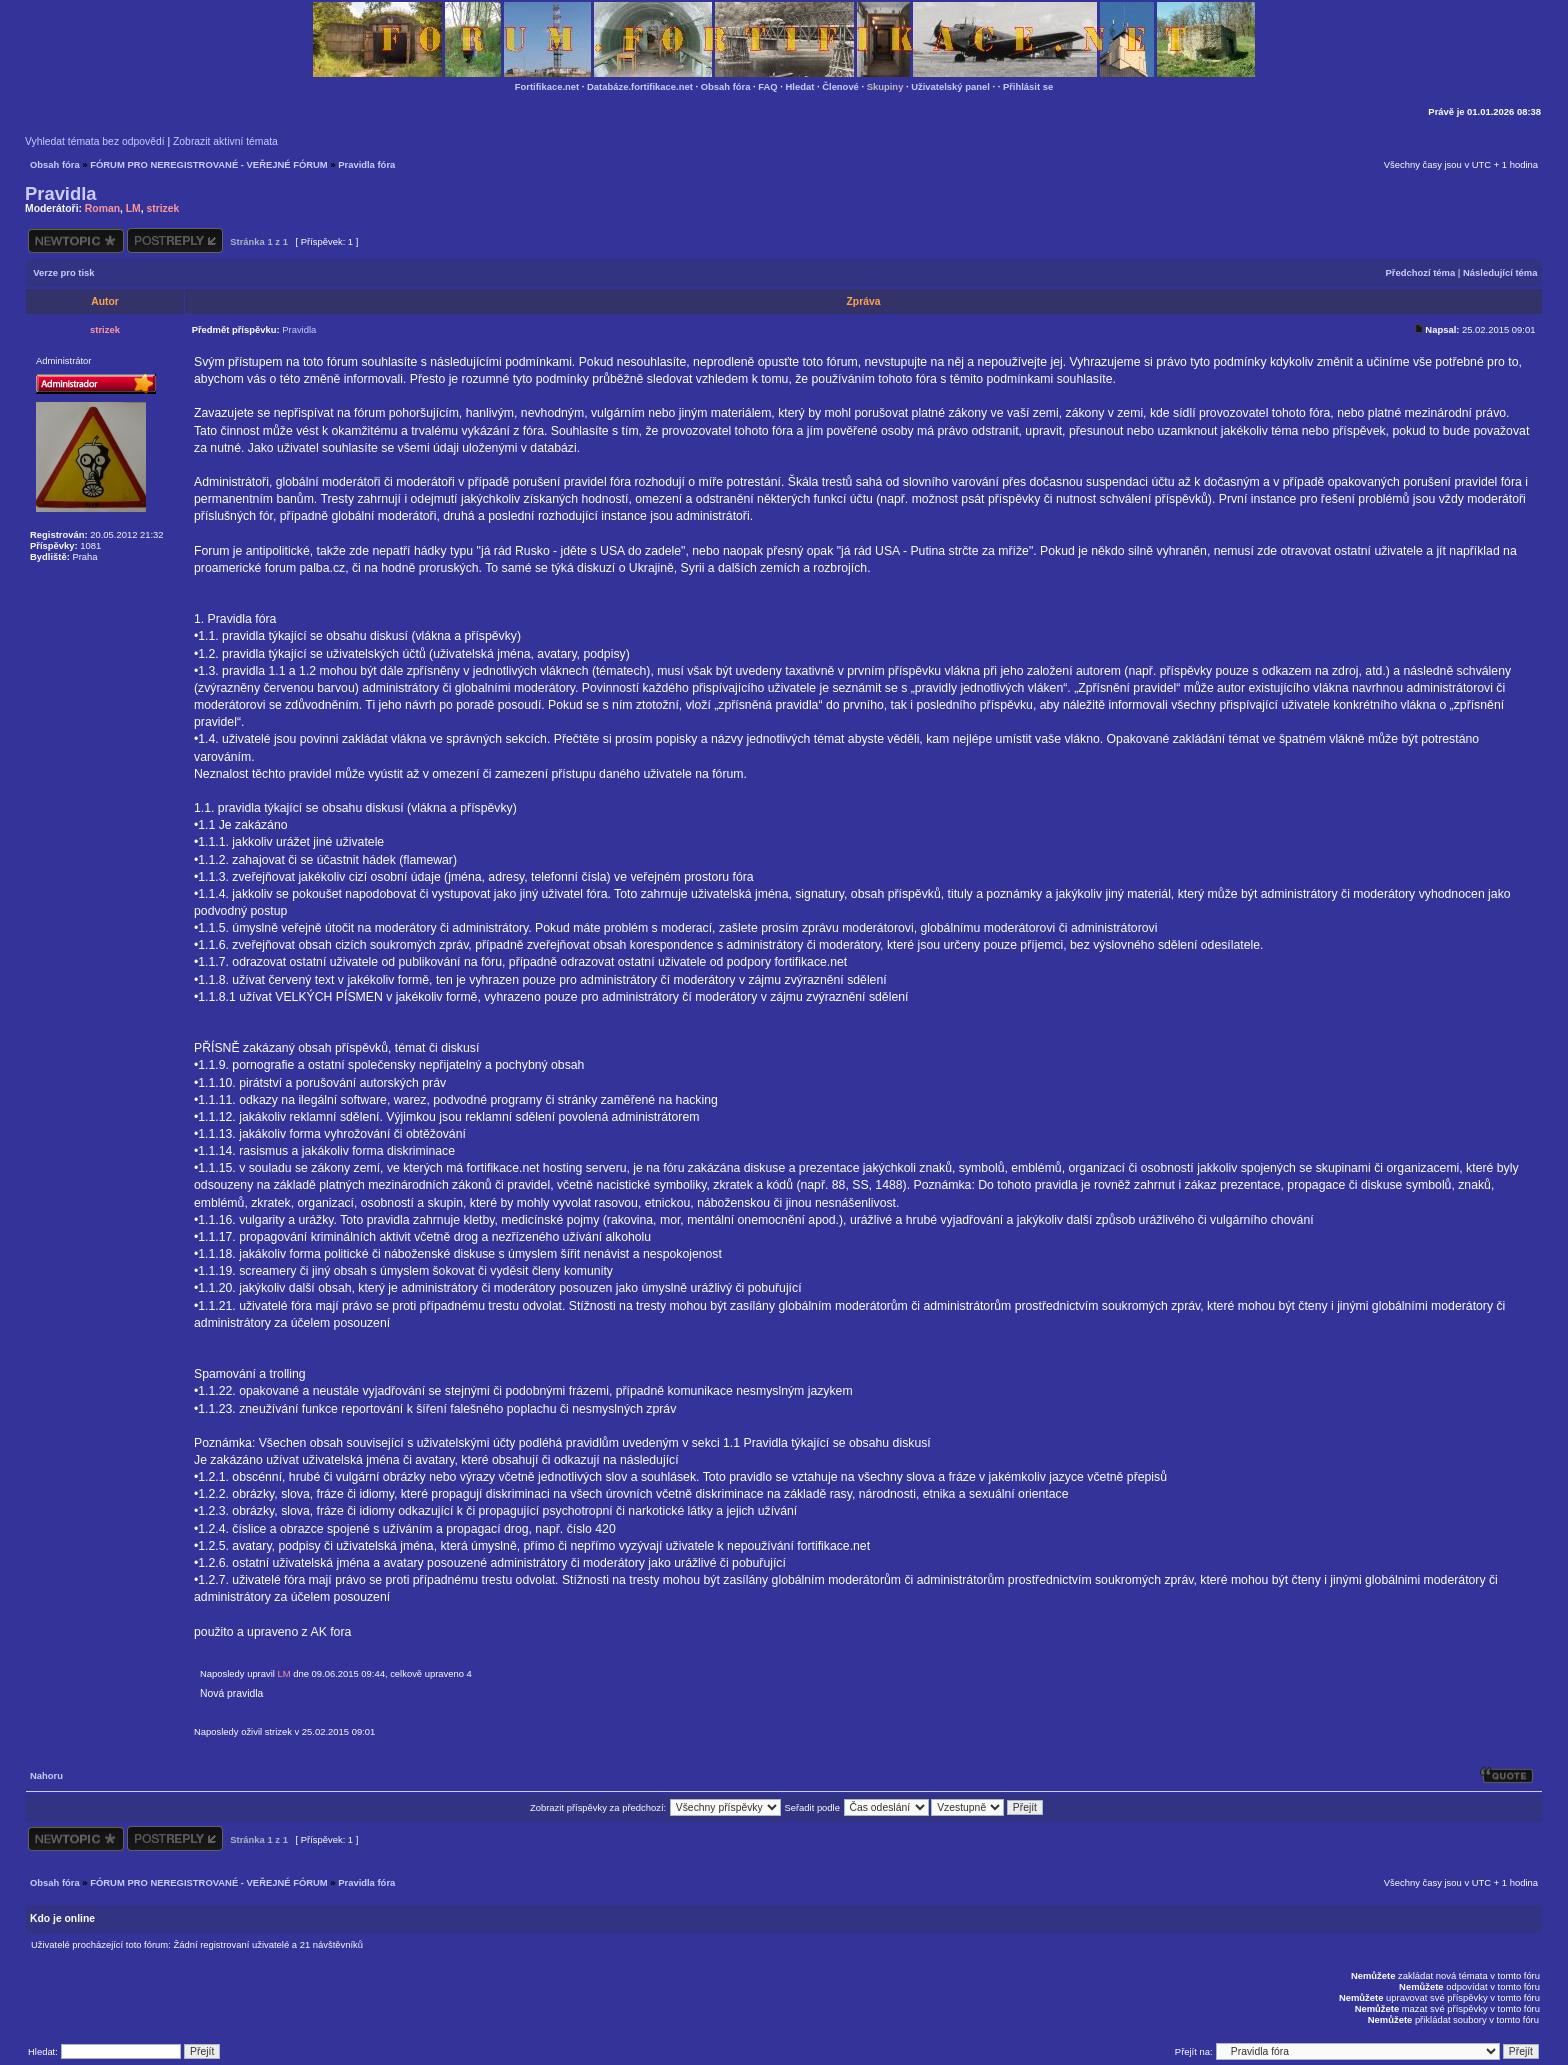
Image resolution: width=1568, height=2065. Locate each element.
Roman (102, 208)
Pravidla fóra (366, 164)
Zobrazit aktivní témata (225, 141)
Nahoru (46, 1775)
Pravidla (61, 193)
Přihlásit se (1028, 86)
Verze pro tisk (63, 272)
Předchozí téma (1421, 272)
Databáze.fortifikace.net (640, 86)
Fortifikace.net (547, 86)
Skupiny (885, 86)
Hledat (800, 86)
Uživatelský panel (950, 86)
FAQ (767, 86)
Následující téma (1500, 272)
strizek (162, 208)
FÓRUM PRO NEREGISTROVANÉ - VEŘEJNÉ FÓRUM (208, 164)
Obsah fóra (726, 86)
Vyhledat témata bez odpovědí (95, 141)
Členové (840, 86)
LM (133, 208)
